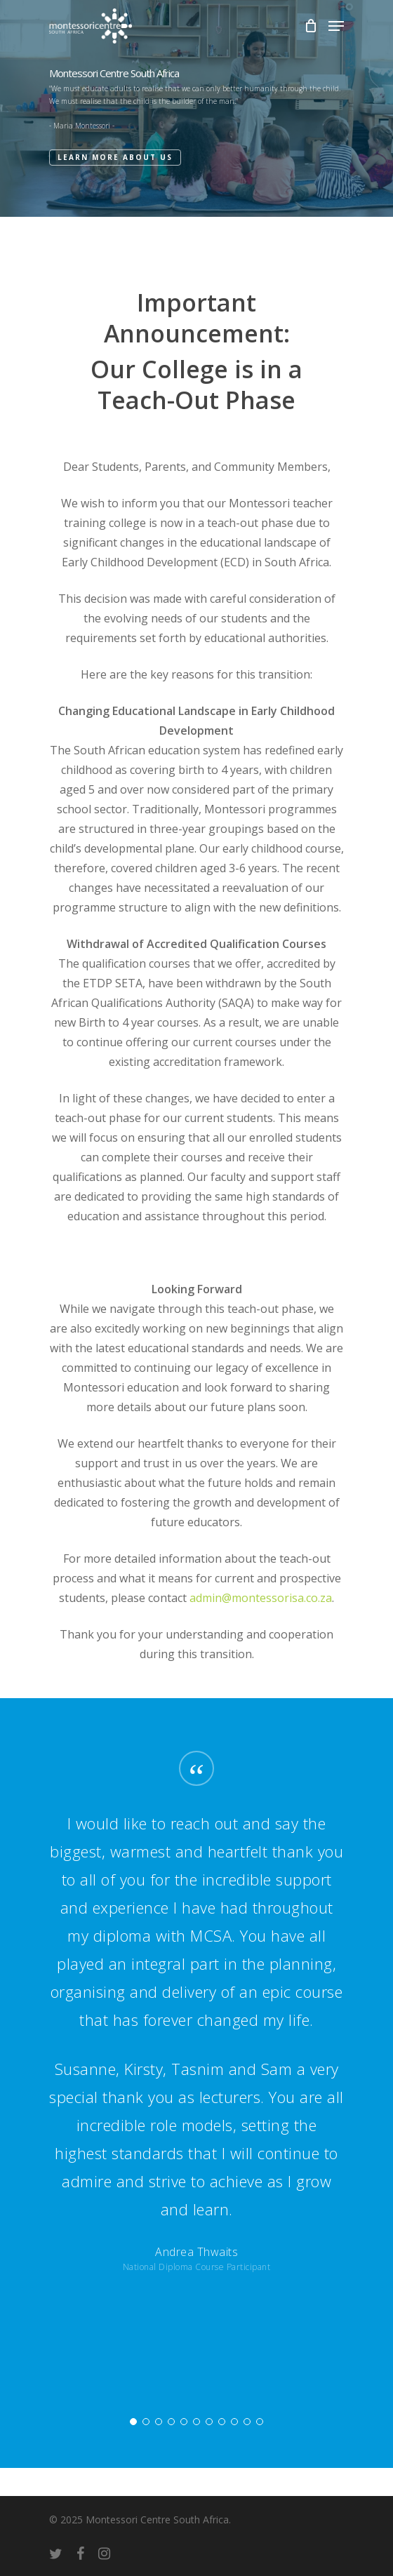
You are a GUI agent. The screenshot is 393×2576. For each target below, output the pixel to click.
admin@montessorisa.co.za (260, 1598)
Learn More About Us (115, 157)
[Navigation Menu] (336, 26)
